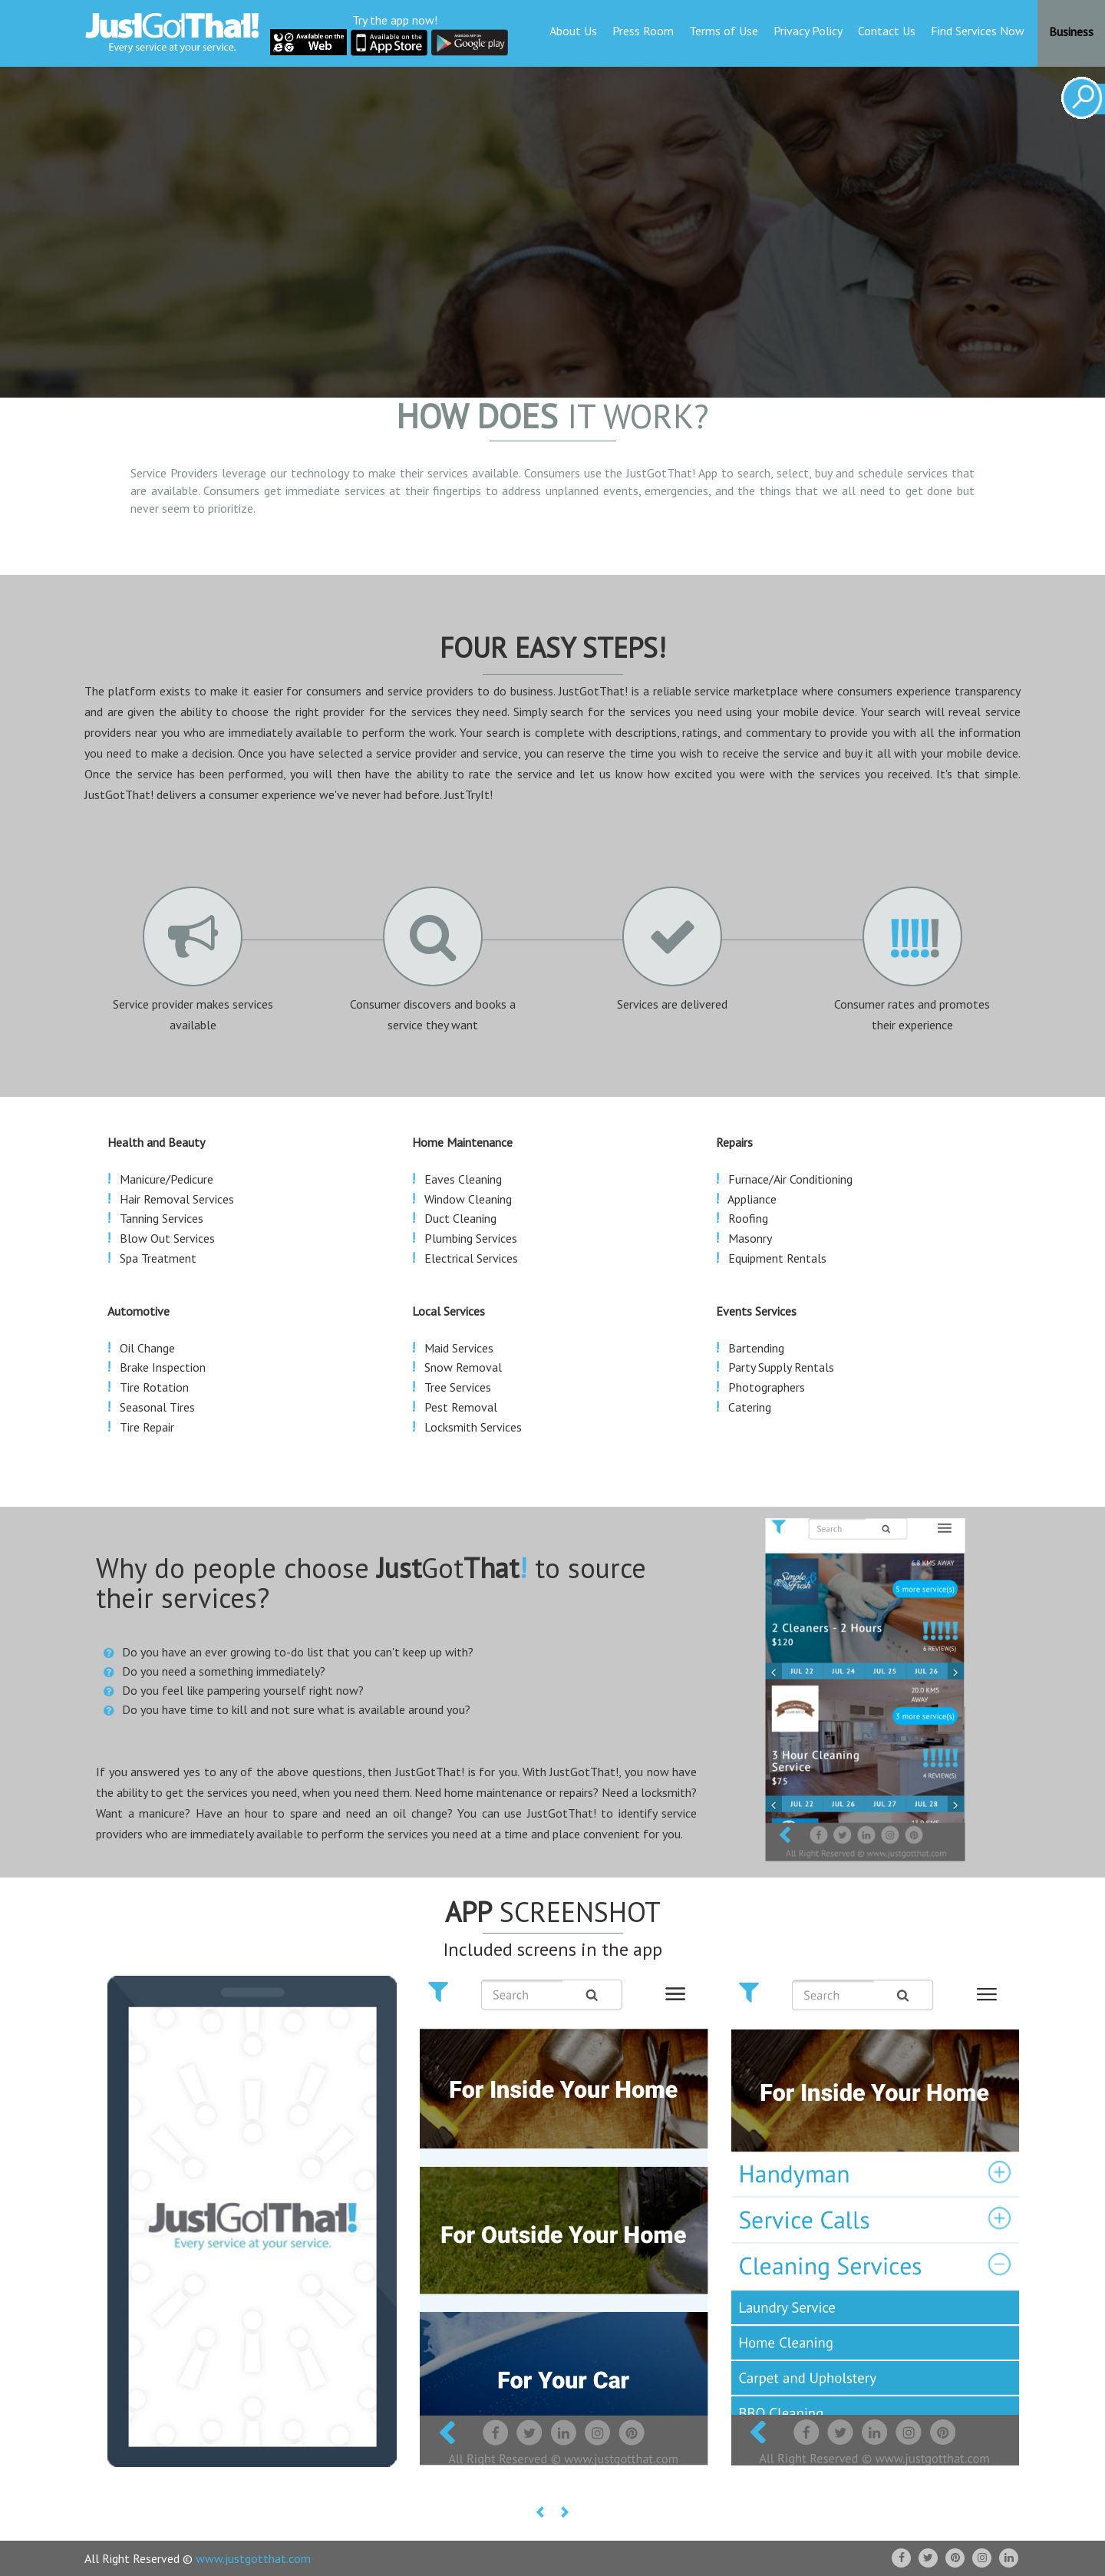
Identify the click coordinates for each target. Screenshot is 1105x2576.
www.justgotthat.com (253, 2558)
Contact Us (886, 30)
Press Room (643, 30)
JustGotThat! (660, 473)
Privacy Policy (808, 30)
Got (452, 1568)
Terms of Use (723, 30)
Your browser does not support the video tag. (552, 223)
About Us (573, 30)
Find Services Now (977, 30)
